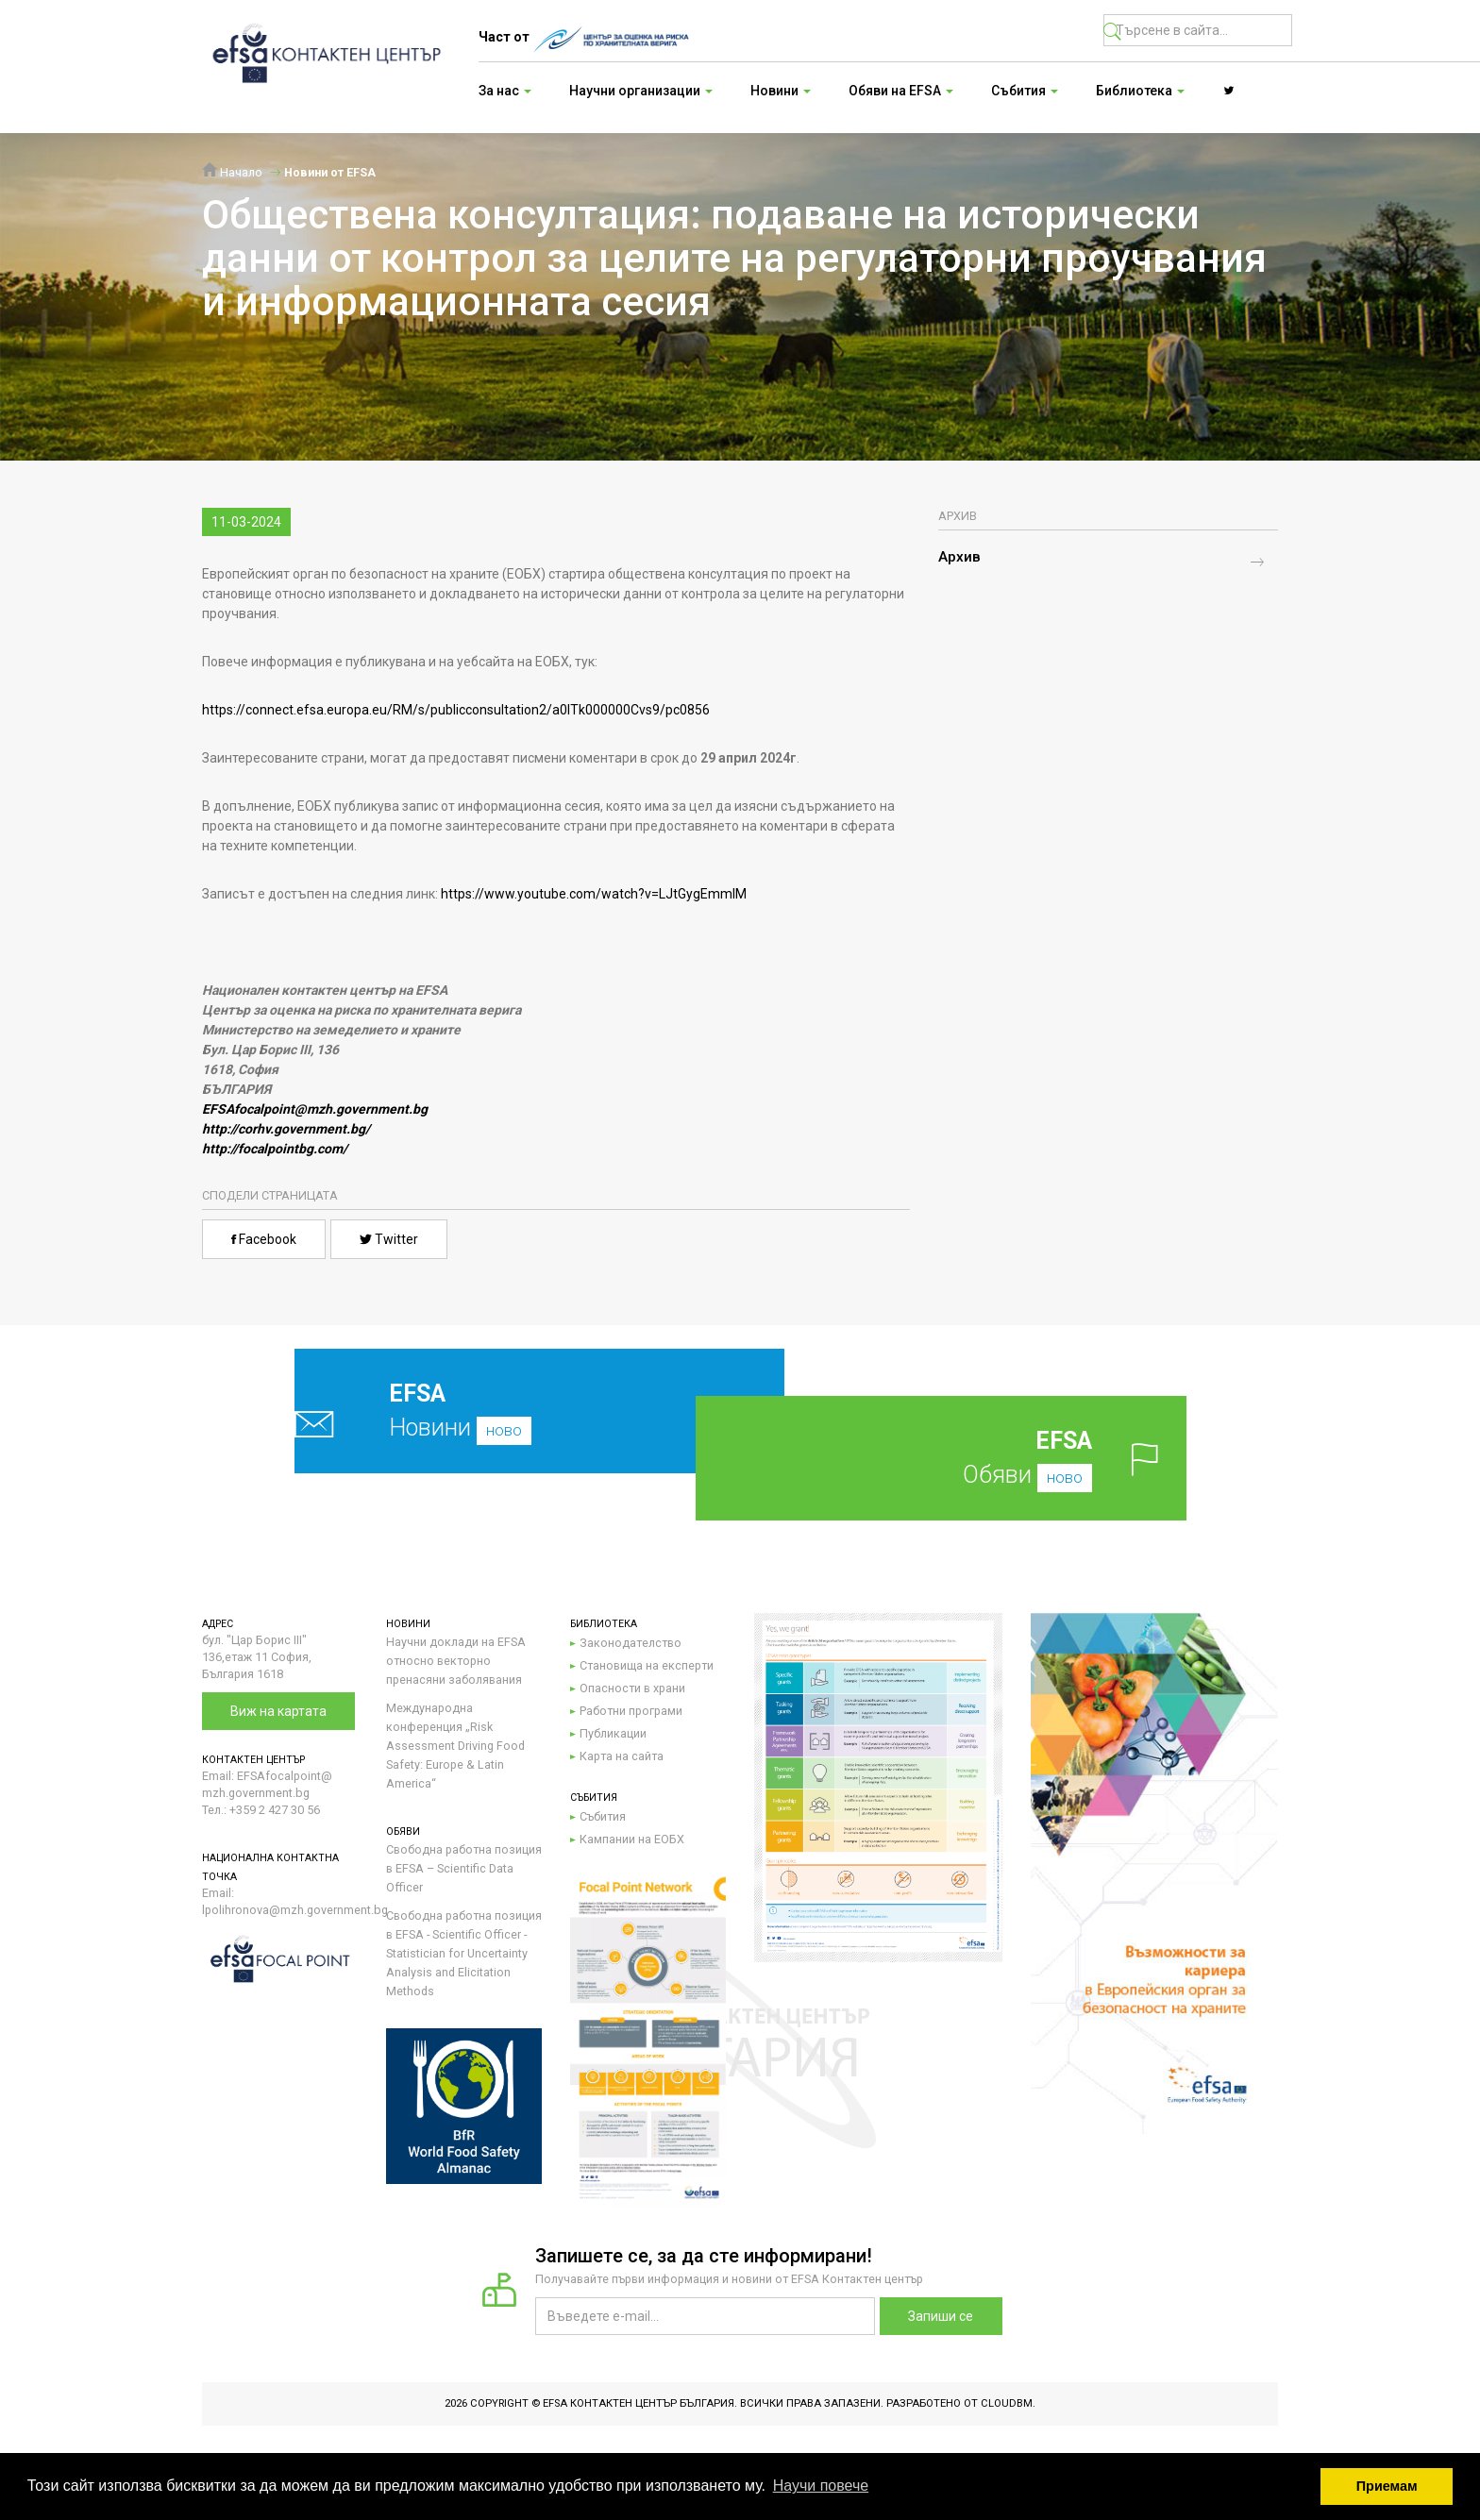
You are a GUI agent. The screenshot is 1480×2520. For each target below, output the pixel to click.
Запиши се (940, 2316)
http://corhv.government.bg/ (286, 1128)
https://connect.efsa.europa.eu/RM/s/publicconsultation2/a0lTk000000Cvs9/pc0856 (456, 709)
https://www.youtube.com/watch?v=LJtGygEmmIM (594, 893)
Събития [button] (1024, 90)
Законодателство (630, 1643)
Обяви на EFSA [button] (901, 90)
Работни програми (631, 1711)
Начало (232, 172)
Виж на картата (278, 1711)
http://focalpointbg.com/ (274, 1148)
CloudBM (1007, 2403)
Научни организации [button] (641, 90)
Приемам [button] (1387, 2486)
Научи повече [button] (820, 2486)
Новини (495, 1410)
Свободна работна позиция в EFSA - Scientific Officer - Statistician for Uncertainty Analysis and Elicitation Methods (464, 1953)
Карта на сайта (622, 1756)
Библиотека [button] (1140, 90)
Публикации (613, 1733)
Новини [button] (780, 90)
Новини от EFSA (330, 172)
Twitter (389, 1239)
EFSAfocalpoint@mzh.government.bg (315, 1109)
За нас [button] (505, 90)
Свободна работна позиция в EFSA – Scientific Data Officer (464, 1868)
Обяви (970, 1457)
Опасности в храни (632, 1688)
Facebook (263, 1239)
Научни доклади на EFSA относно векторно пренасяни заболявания (456, 1661)
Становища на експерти (647, 1665)
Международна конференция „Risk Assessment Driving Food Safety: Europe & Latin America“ (455, 1745)
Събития (603, 1816)
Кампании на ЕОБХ (632, 1839)
